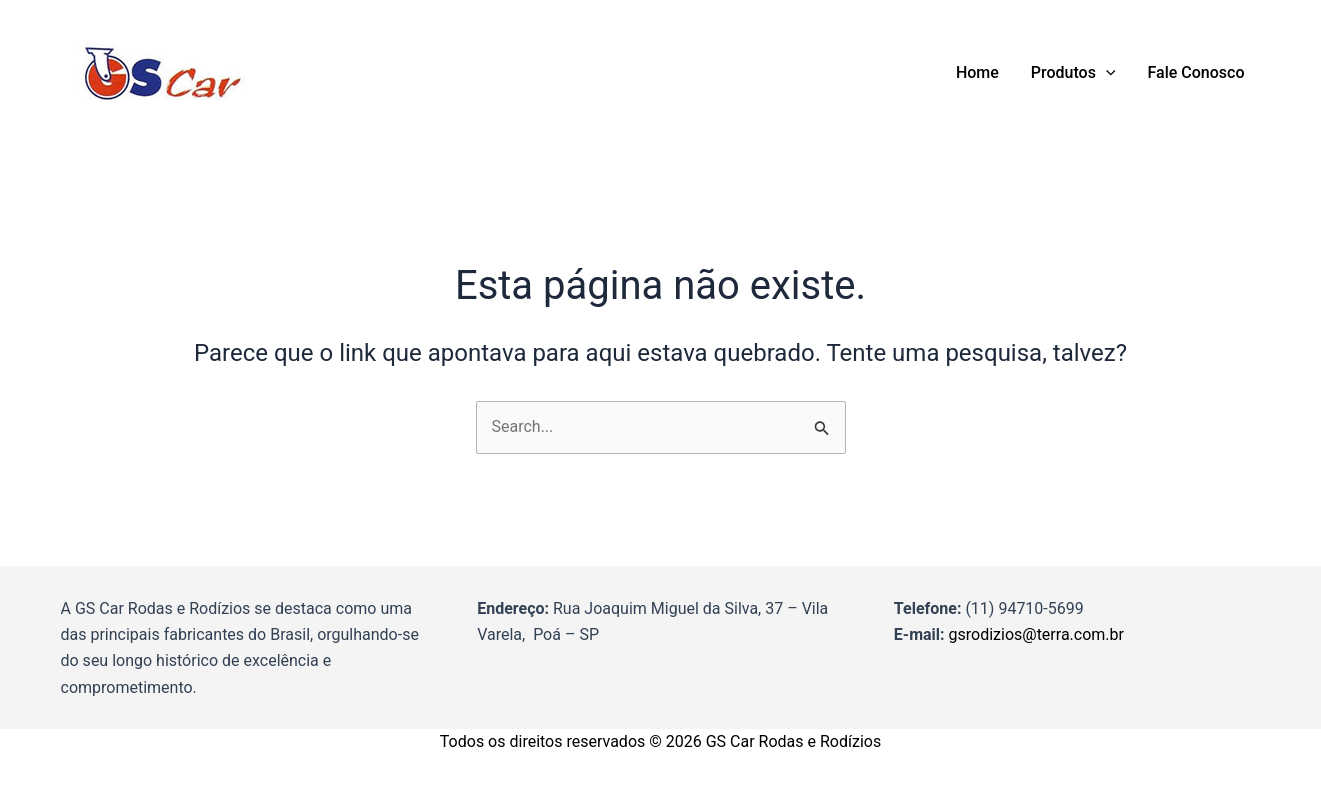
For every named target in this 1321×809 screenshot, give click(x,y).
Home (977, 72)
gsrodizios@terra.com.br (1036, 634)
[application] (1106, 73)
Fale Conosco (1196, 72)
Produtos (1073, 73)
